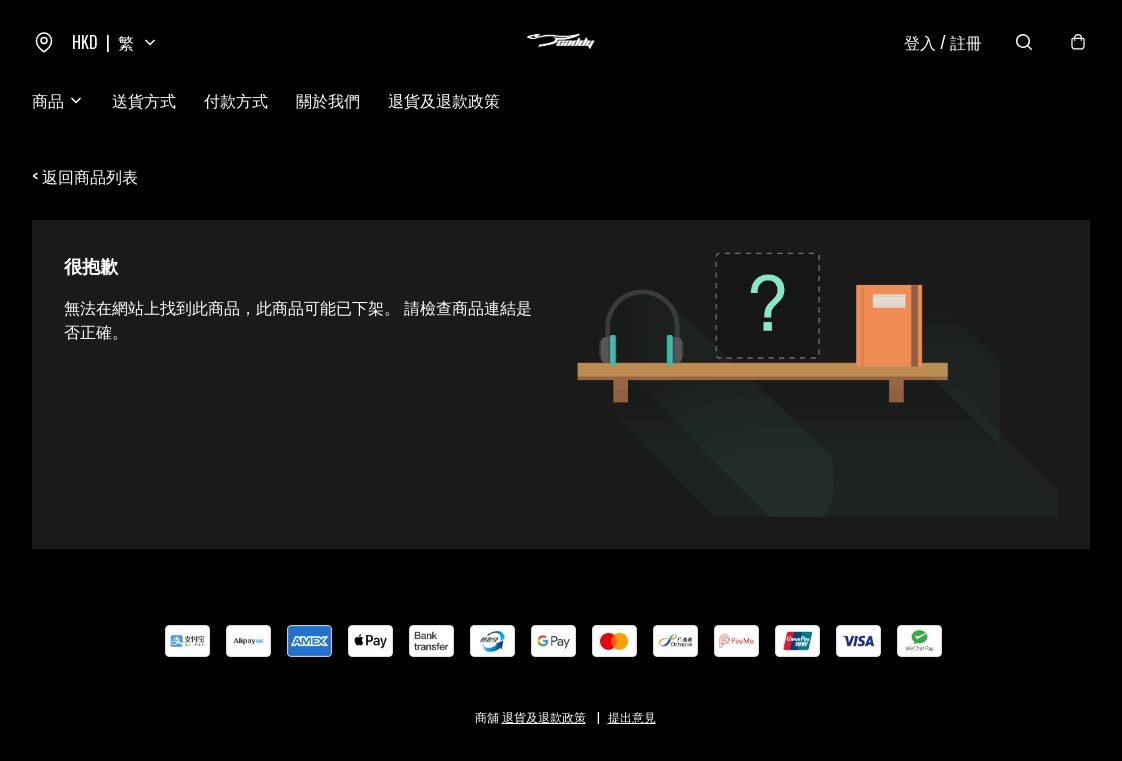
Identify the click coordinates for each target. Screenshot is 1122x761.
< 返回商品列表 (85, 176)
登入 (943, 42)
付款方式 (236, 100)
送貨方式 (144, 100)
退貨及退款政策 (444, 100)
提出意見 (632, 716)
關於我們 (328, 100)
